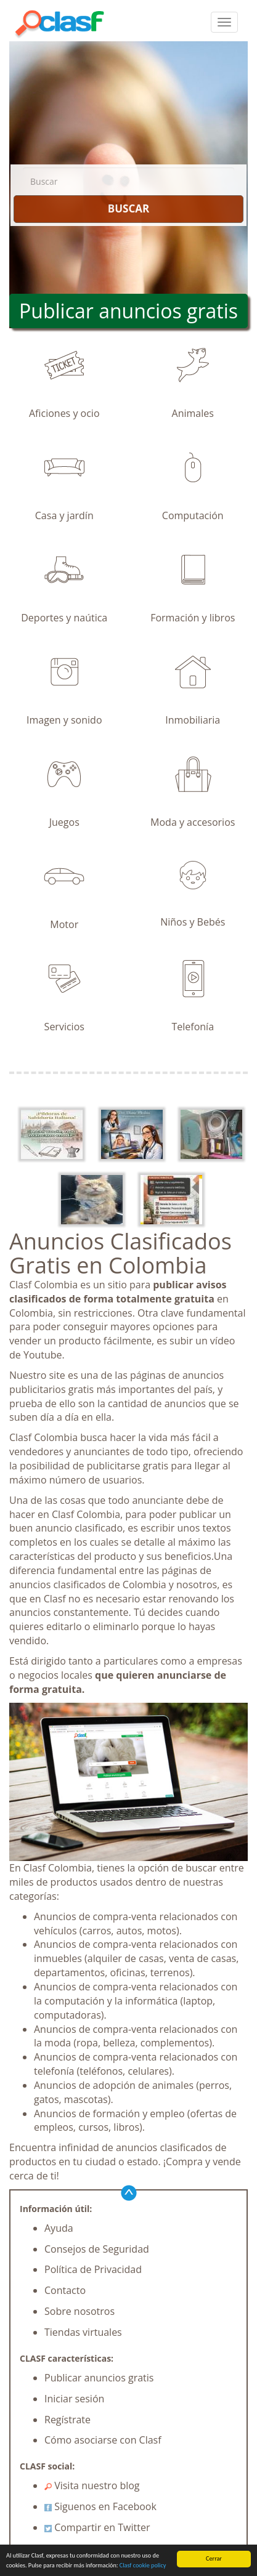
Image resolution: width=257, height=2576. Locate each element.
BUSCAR (128, 208)
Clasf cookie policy (143, 2566)
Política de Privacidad (93, 2269)
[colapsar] (224, 22)
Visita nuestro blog (92, 2485)
